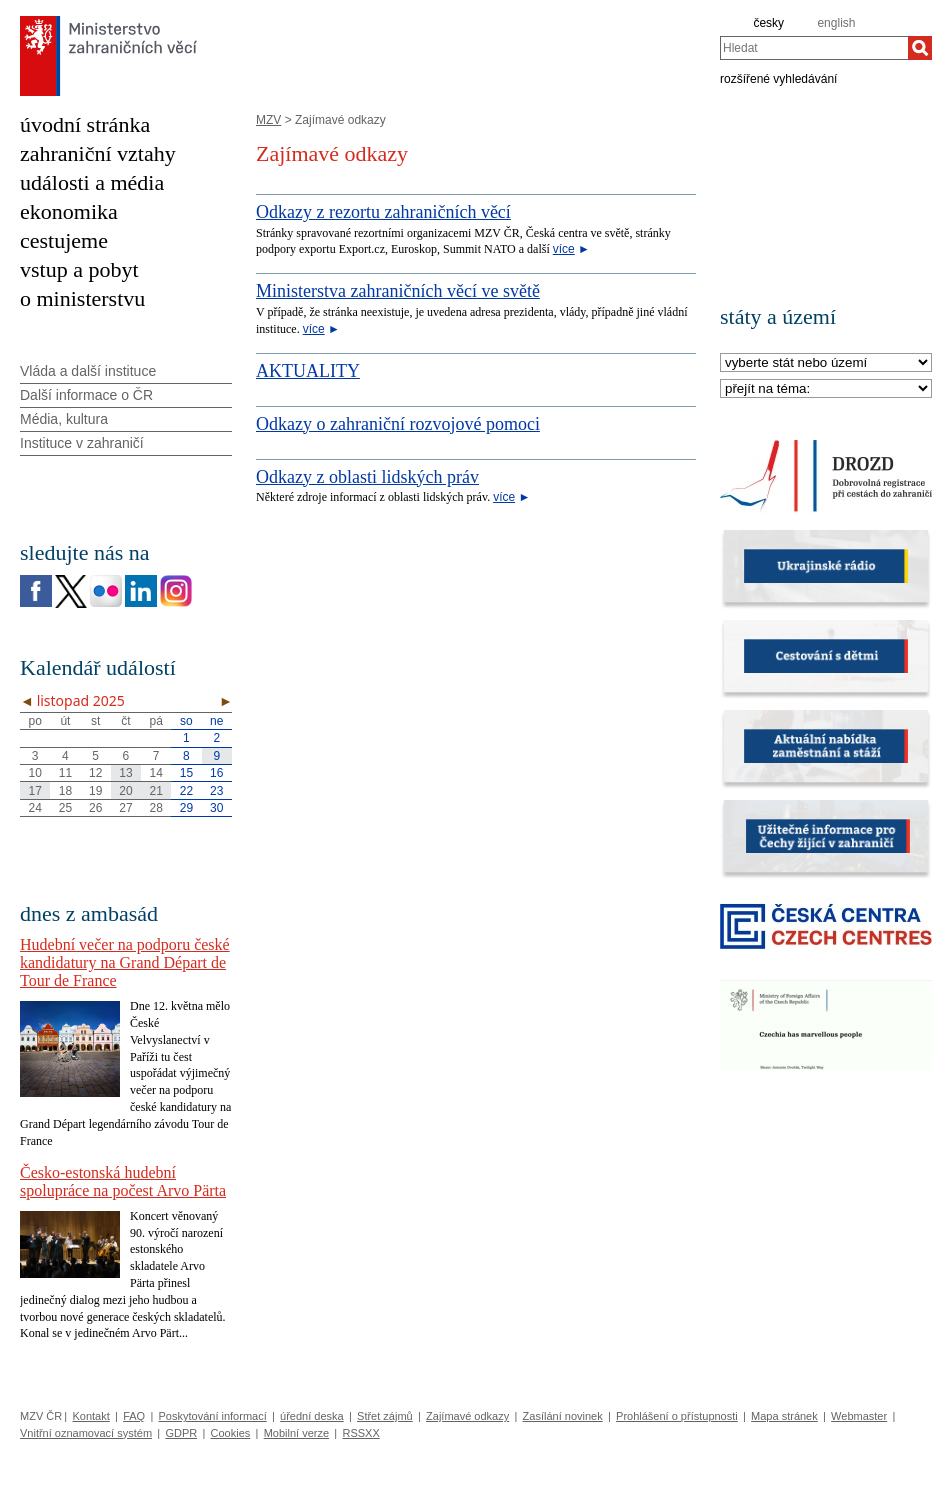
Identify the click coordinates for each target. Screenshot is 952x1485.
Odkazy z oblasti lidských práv (367, 477)
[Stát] (826, 363)
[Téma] (826, 389)
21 (156, 791)
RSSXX (360, 1433)
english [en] (836, 23)
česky (768, 23)
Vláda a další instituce (88, 371)
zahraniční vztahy (98, 153)
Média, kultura (64, 419)
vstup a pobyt (79, 269)
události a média (92, 182)
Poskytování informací (213, 1416)
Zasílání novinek (563, 1416)
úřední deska (312, 1416)
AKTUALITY (308, 371)
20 (125, 791)
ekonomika (69, 211)
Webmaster (859, 1416)
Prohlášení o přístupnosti (677, 1416)
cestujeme (64, 240)
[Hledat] (920, 48)
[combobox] (814, 48)
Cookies (231, 1433)
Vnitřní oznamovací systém (86, 1433)
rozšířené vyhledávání (778, 78)
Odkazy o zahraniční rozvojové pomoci (398, 424)
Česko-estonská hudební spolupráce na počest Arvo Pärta (123, 1181)
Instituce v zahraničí (82, 443)
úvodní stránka (85, 124)
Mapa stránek (784, 1416)
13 (125, 773)
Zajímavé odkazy (467, 1416)
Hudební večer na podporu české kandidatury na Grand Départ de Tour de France (125, 962)
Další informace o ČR (86, 395)
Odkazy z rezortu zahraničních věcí (383, 212)
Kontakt (90, 1416)
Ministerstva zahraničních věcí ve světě (398, 291)
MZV (268, 120)
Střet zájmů (385, 1416)
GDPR (181, 1433)
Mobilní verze (296, 1433)
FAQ (134, 1416)
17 (34, 791)
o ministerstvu (82, 298)
